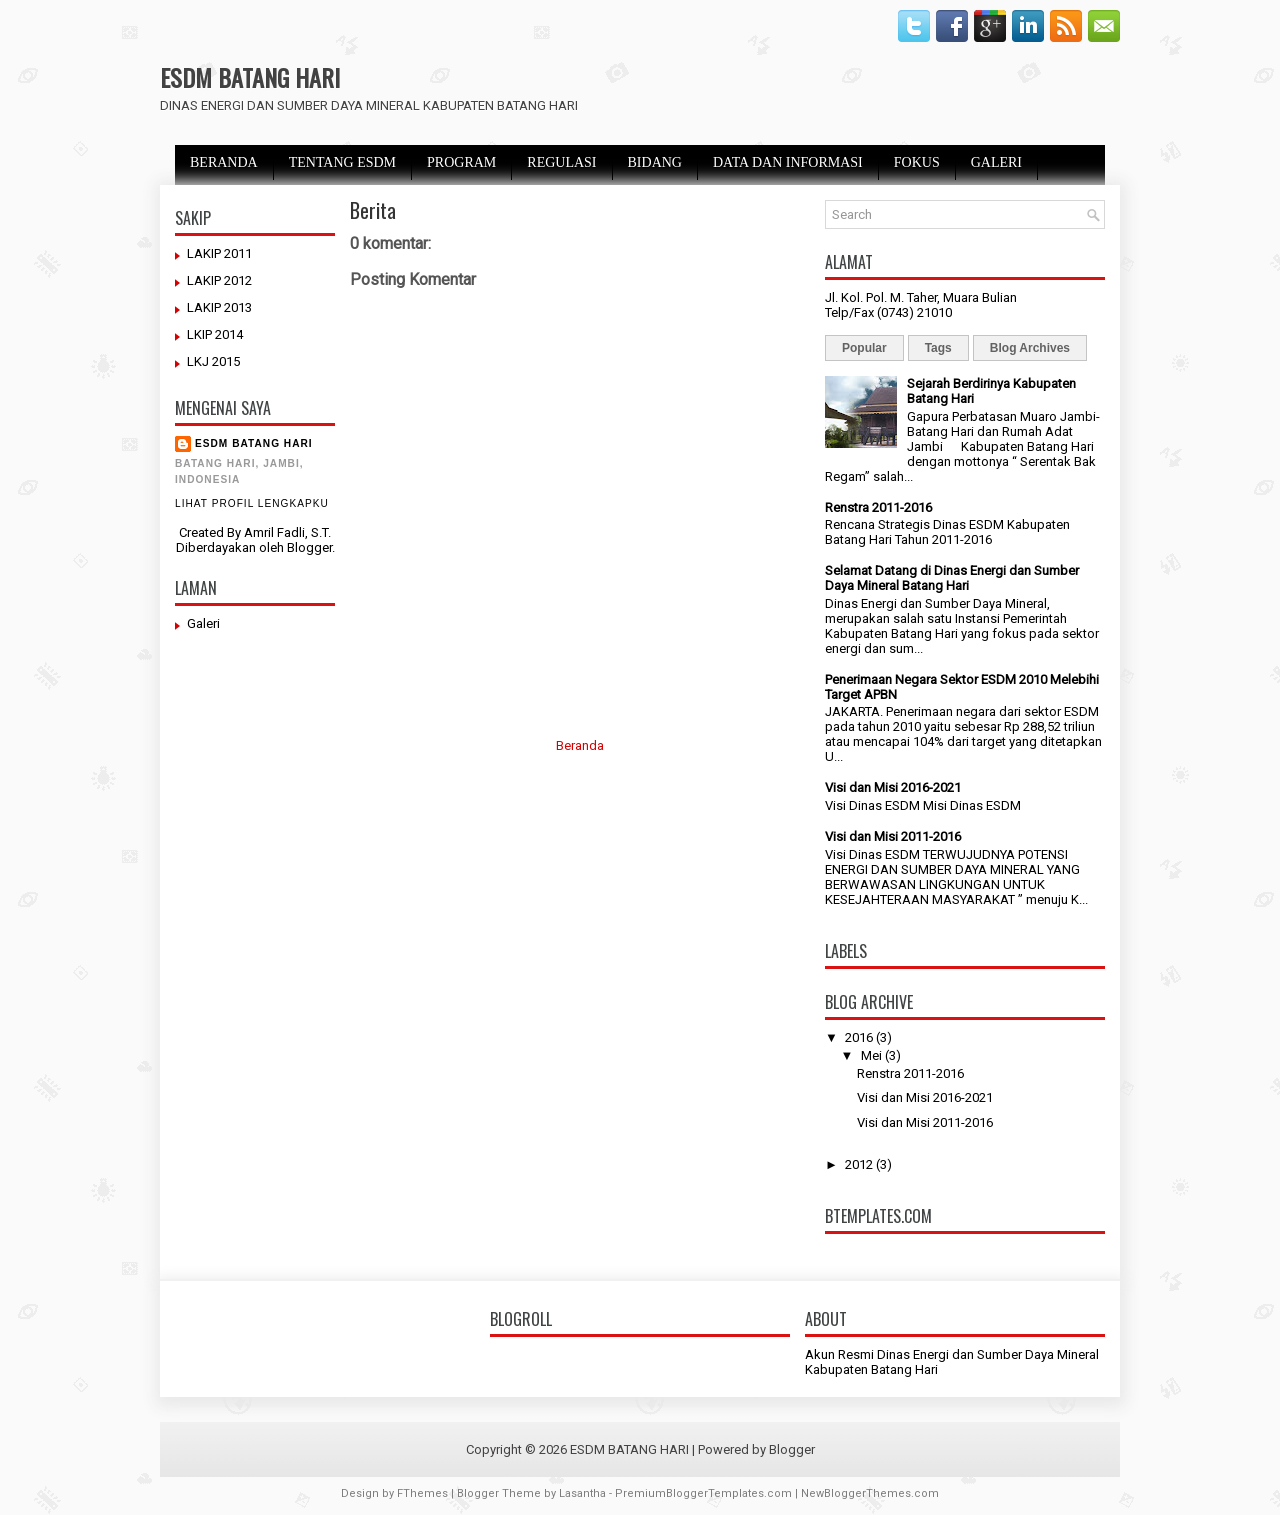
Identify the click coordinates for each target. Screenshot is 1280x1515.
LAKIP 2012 (219, 280)
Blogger (309, 547)
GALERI (996, 162)
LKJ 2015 (213, 361)
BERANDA (224, 162)
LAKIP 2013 (219, 307)
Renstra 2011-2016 (878, 507)
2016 (859, 1037)
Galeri (203, 623)
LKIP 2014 (215, 334)
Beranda (580, 745)
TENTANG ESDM (342, 162)
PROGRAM (461, 162)
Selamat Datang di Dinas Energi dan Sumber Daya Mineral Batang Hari (952, 578)
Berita (373, 210)
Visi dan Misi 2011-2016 (893, 836)
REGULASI (561, 162)
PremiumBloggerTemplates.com (703, 1493)
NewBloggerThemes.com (870, 1493)
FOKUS (917, 162)
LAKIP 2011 (219, 253)
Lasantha (582, 1493)
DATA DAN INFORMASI (788, 162)
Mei (871, 1055)
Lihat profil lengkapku (252, 503)
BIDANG (655, 162)
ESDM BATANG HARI (250, 77)
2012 (859, 1164)
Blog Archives (1030, 348)
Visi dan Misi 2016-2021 (893, 787)
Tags (938, 348)
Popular (864, 348)
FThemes (422, 1493)
